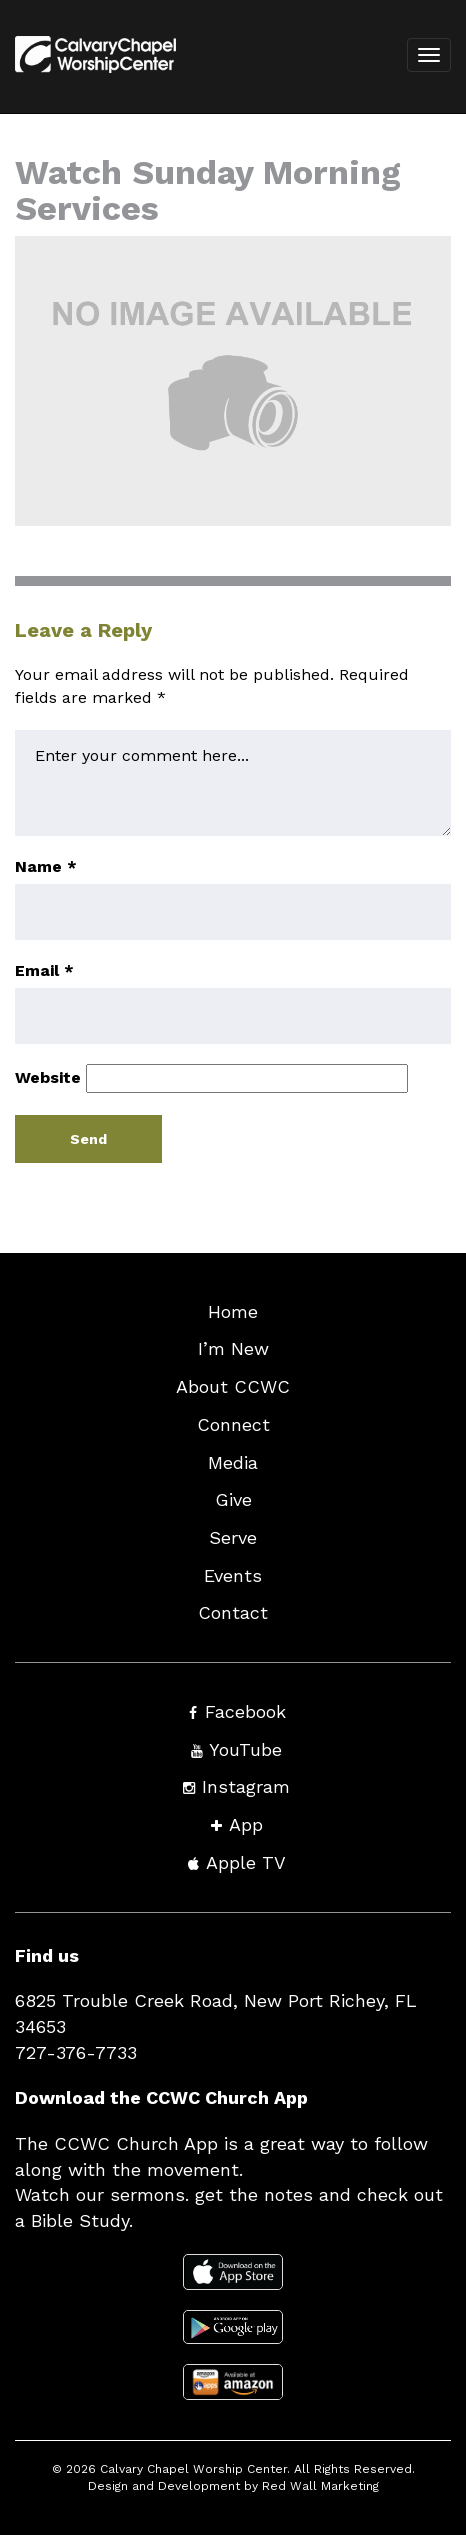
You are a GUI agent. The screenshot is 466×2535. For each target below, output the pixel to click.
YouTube (245, 1749)
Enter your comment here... (233, 783)
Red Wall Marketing (320, 2486)
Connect (233, 1424)
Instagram (246, 1786)
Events (233, 1575)
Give (233, 1499)
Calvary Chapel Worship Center (193, 2469)
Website (48, 1077)
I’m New (233, 1348)
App (246, 1824)
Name (46, 866)
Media (233, 1462)
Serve (233, 1537)
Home (233, 1311)
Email (44, 970)
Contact (233, 1612)
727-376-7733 (76, 2052)
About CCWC (233, 1386)
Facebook (245, 1711)
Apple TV (246, 1862)
